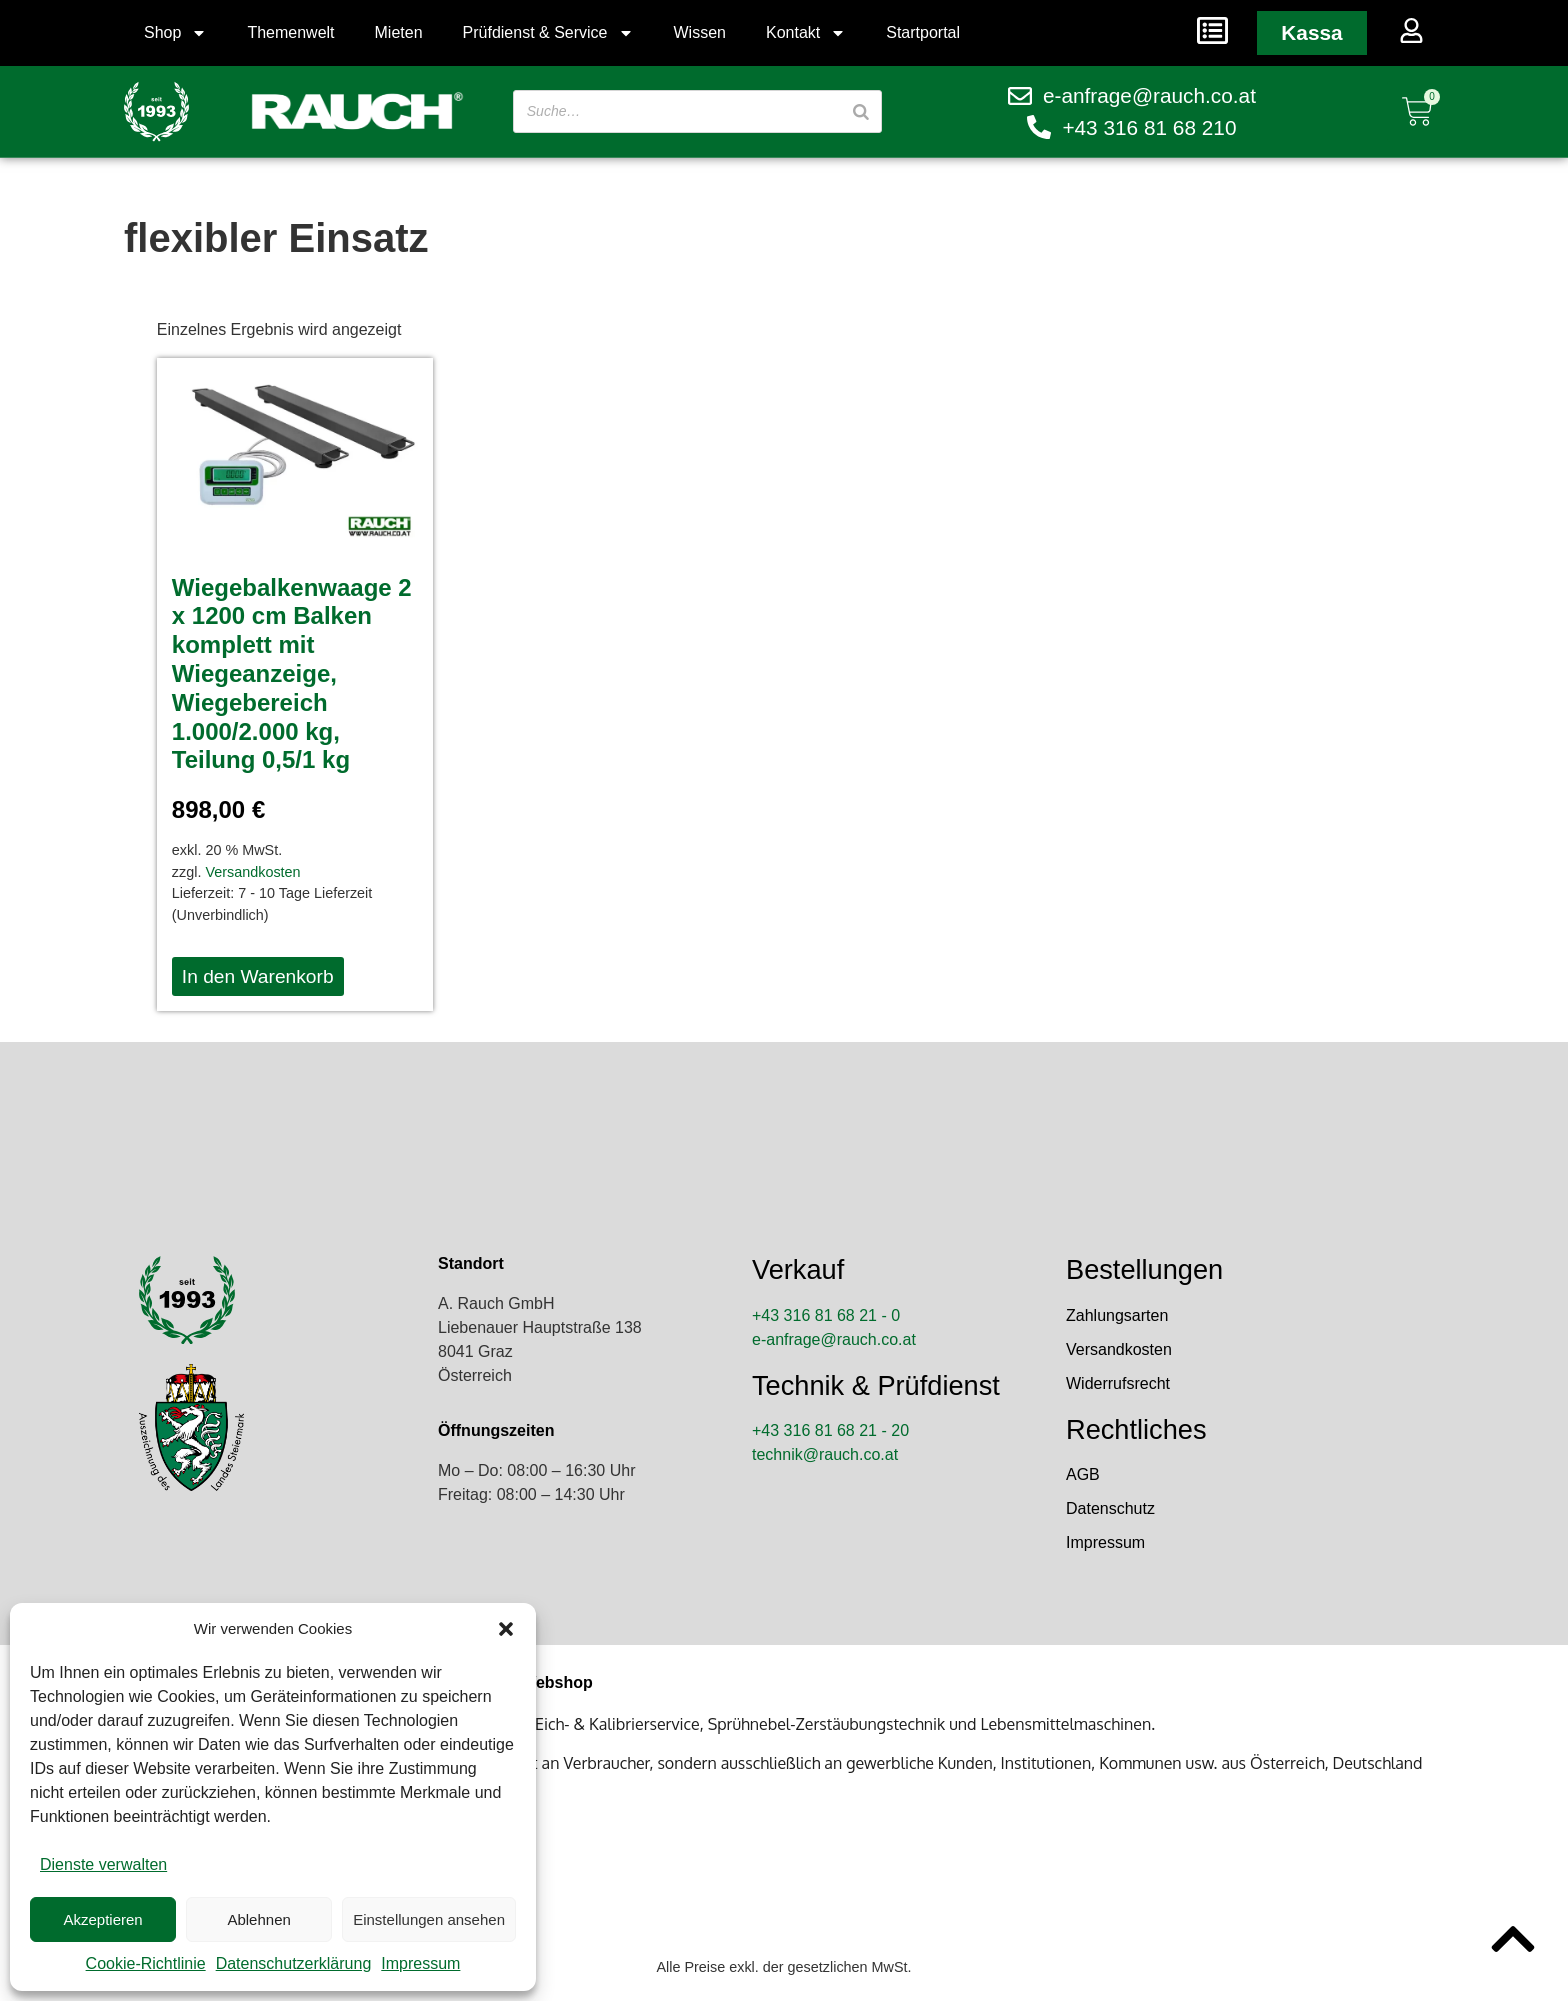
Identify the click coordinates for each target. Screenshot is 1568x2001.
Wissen (700, 32)
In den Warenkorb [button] (258, 976)
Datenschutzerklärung (294, 1963)
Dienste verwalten (103, 1864)
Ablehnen (258, 1919)
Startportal (923, 32)
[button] (506, 1629)
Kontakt (806, 33)
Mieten (399, 32)
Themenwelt (290, 32)
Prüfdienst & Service (548, 33)
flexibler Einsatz (276, 238)
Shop (175, 33)
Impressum (420, 1963)
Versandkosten (252, 872)
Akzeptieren (102, 1919)
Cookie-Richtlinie (146, 1963)
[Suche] (861, 111)
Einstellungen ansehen (429, 1919)
